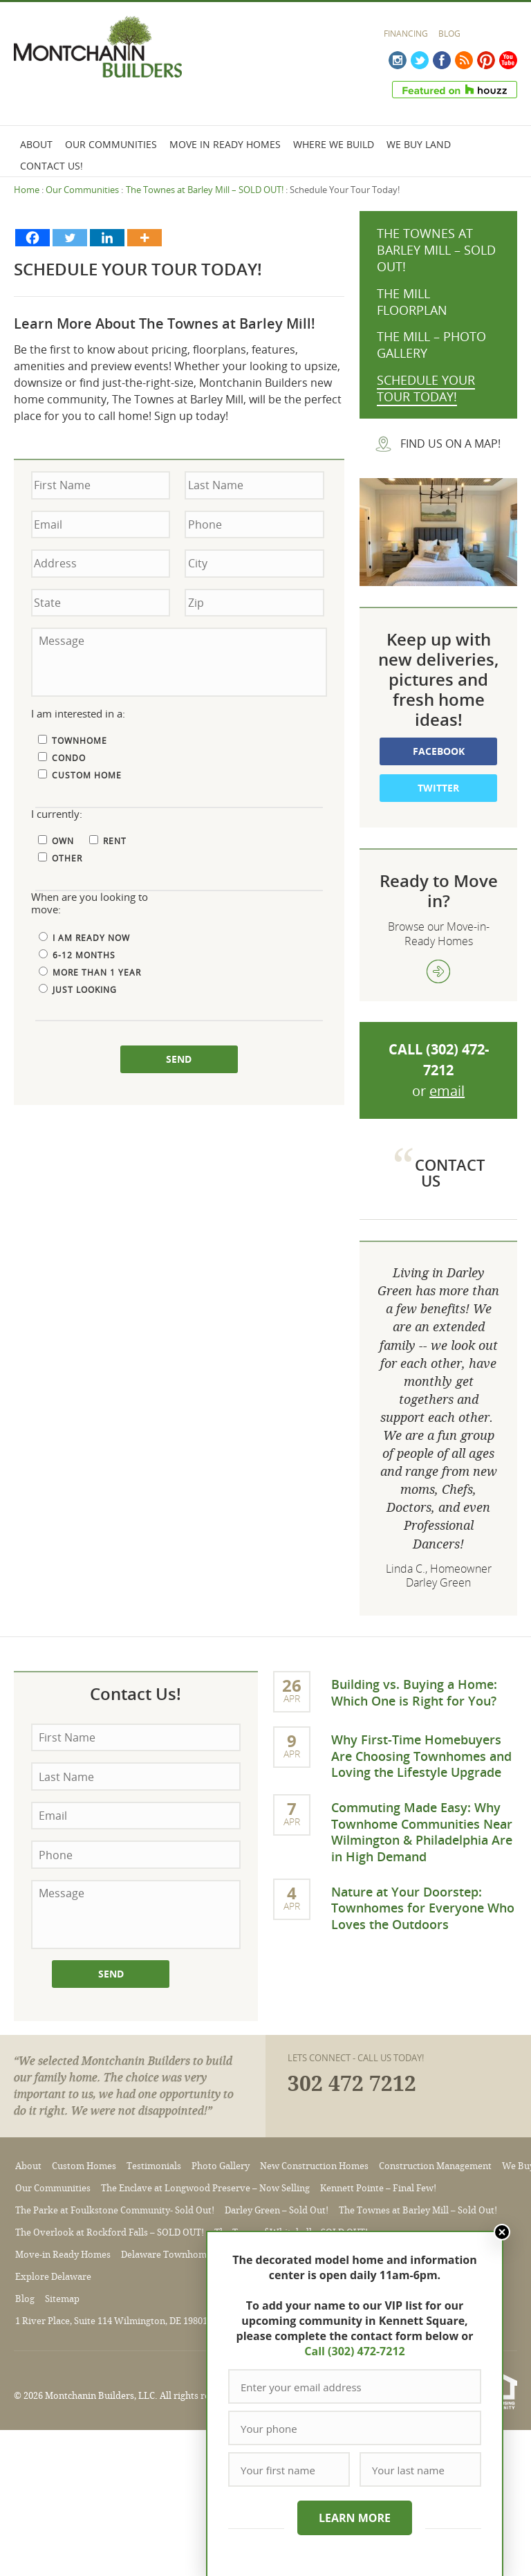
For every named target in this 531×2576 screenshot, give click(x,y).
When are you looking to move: (89, 903)
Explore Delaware (53, 2277)
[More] (144, 237)
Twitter (420, 60)
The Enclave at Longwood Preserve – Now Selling (205, 2188)
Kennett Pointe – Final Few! (378, 2188)
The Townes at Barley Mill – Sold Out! (418, 2210)
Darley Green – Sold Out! (276, 2210)
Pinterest (486, 60)
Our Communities (111, 144)
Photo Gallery (221, 2166)
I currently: (56, 814)
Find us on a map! (450, 443)
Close (502, 2232)
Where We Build (333, 144)
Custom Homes (84, 2166)
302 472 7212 (352, 2084)
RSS (464, 60)
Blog (449, 33)
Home (26, 189)
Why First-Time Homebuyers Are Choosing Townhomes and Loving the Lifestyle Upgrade (421, 1755)
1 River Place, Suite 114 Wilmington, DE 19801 (111, 2321)
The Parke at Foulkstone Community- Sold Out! (114, 2210)
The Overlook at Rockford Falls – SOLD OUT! (109, 2232)
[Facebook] (32, 237)
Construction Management (435, 2166)
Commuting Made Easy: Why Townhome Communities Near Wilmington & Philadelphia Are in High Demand (421, 1831)
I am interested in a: (78, 714)
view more (438, 971)
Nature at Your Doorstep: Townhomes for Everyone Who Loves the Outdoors (422, 1908)
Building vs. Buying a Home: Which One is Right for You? (414, 1692)
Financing (406, 33)
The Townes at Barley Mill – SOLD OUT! (204, 189)
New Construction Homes (314, 2166)
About (36, 144)
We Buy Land (418, 144)
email (447, 1090)
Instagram (398, 60)
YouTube (508, 60)
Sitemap (62, 2299)
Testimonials (154, 2166)
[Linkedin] (107, 237)
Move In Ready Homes (225, 144)
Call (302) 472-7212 (354, 2351)
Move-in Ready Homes (63, 2254)
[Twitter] (70, 237)
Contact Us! (51, 165)
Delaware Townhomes (168, 2254)
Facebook (442, 60)
